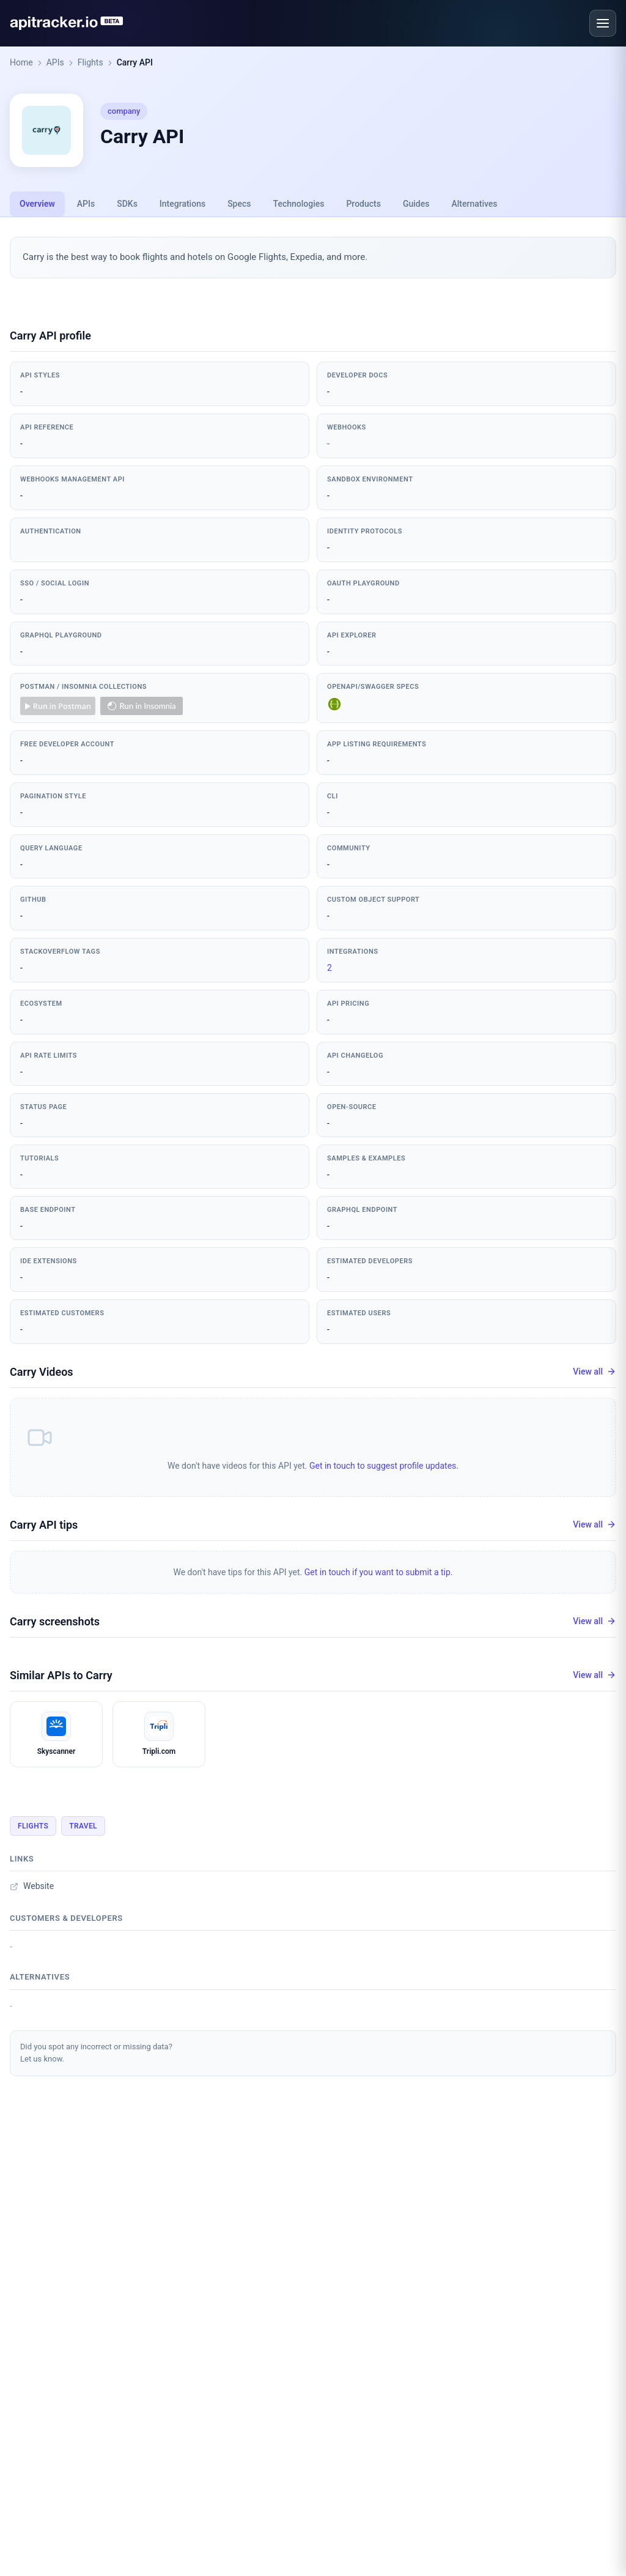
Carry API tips (44, 1524)
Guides (416, 204)
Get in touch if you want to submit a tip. (378, 1572)
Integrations (182, 204)
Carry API (135, 62)
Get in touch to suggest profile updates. (383, 1466)
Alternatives (474, 204)
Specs (239, 204)
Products (363, 204)
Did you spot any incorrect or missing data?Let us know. (96, 2053)
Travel (83, 1826)
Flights (90, 62)
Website (32, 1886)
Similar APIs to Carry (61, 1675)
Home (21, 62)
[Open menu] (602, 23)
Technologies (299, 204)
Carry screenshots (55, 1621)
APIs (55, 62)
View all (594, 1372)
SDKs (127, 204)
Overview (37, 204)
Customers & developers (66, 1918)
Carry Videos (41, 1371)
